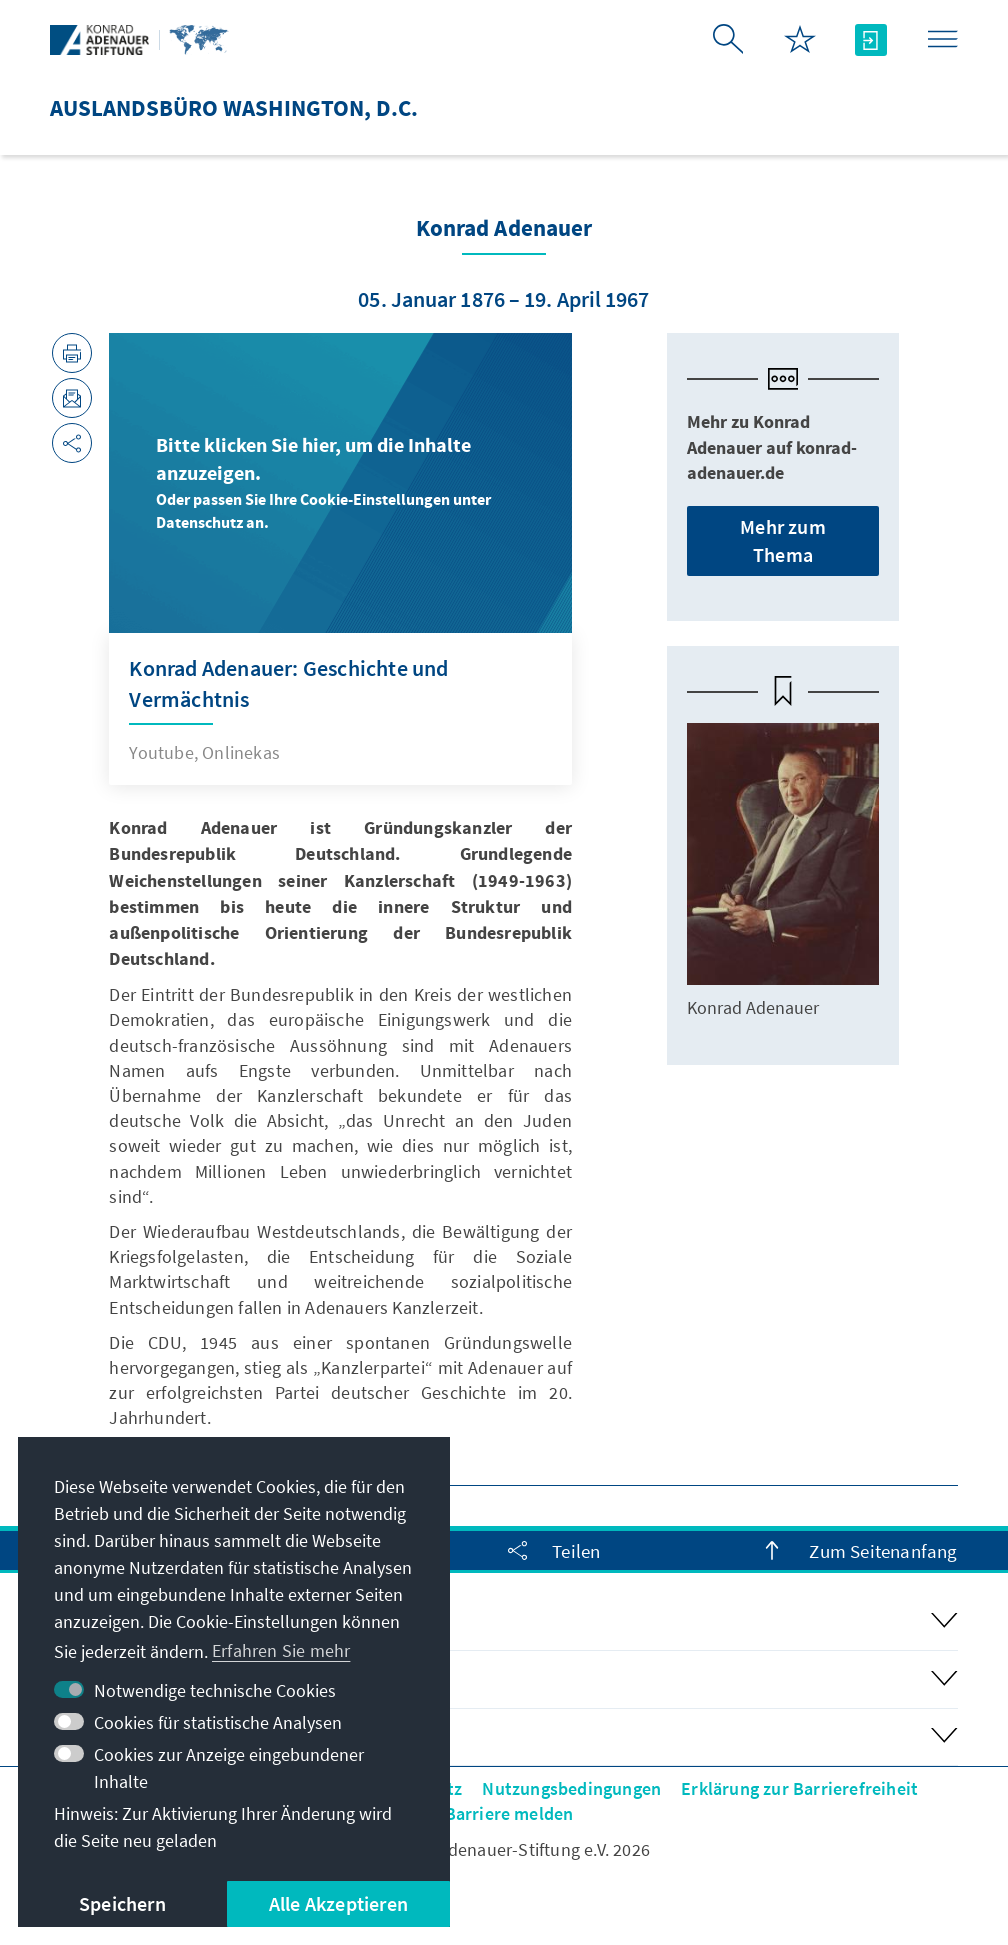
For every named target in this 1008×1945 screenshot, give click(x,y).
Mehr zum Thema (783, 540)
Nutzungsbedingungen (571, 1788)
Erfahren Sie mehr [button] (281, 1650)
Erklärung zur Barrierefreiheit (799, 1788)
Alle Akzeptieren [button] (338, 1903)
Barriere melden (509, 1813)
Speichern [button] (122, 1903)
